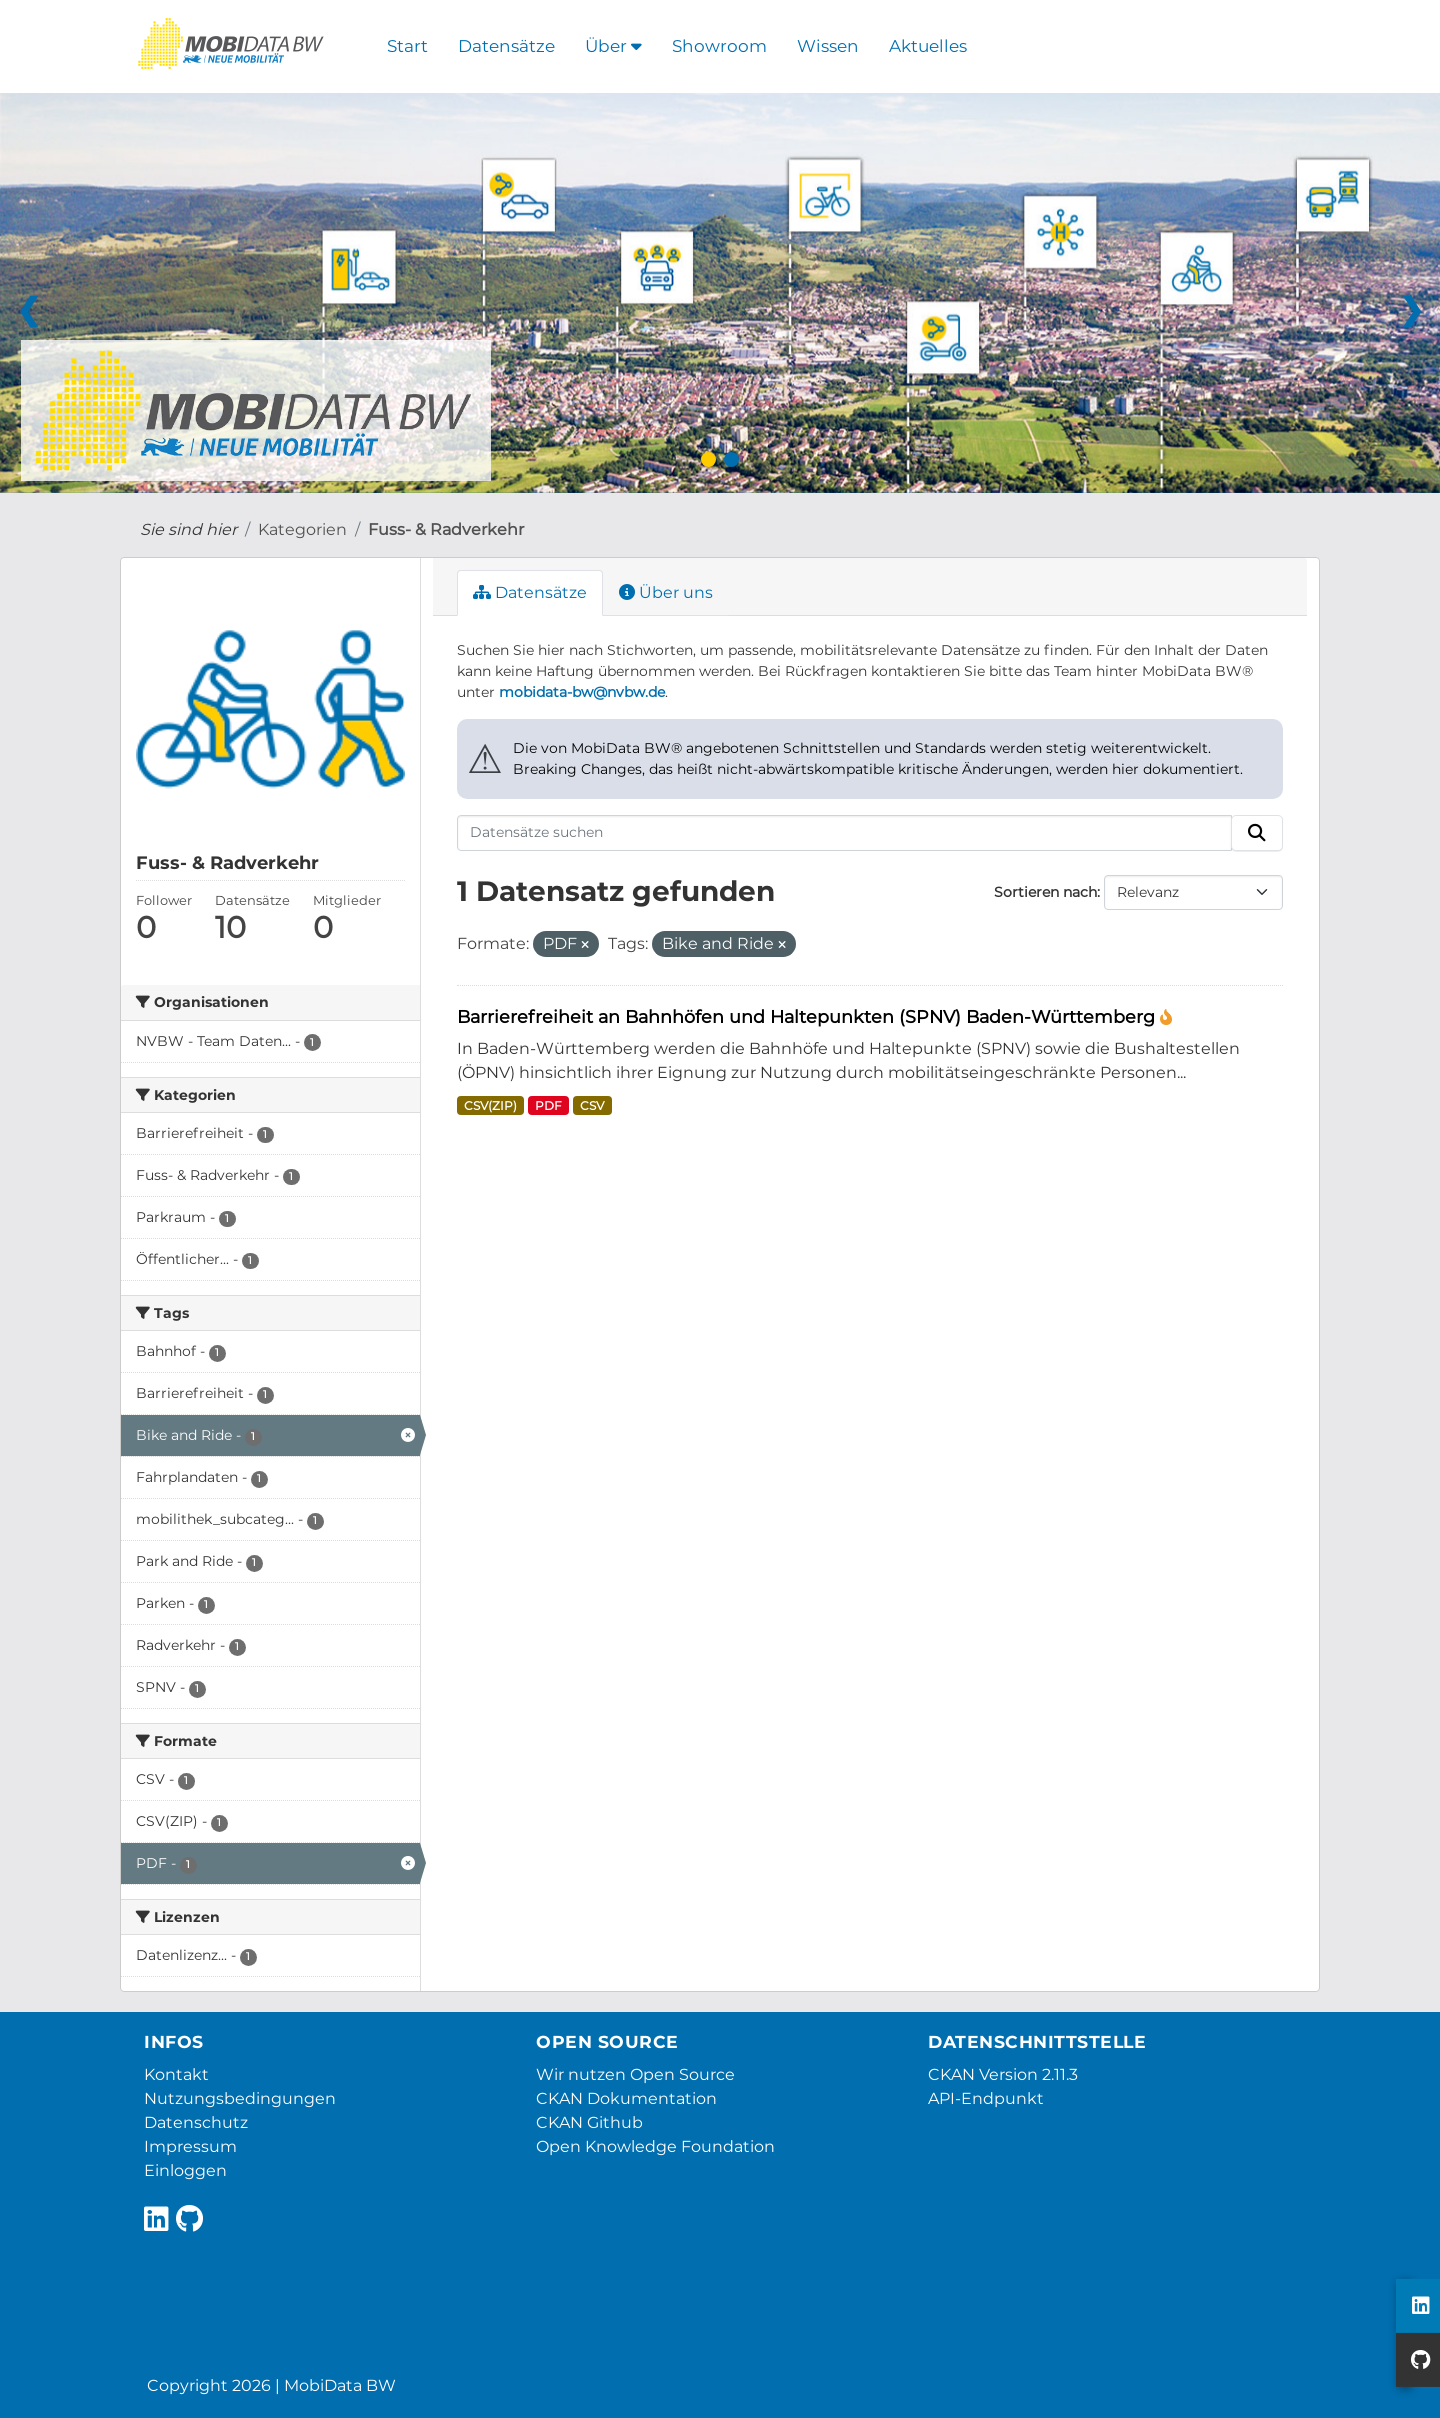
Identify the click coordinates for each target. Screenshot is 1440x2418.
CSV (592, 1105)
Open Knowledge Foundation (655, 2146)
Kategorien (302, 529)
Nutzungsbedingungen (240, 2098)
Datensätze (506, 46)
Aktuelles (928, 46)
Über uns (666, 592)
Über (613, 46)
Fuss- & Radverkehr (446, 529)
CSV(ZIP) (490, 1105)
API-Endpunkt (986, 2098)
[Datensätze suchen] (845, 833)
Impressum (190, 2146)
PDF (548, 1105)
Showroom (719, 46)
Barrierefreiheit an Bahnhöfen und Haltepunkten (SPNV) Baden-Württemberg (808, 1016)
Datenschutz (196, 2122)
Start (407, 46)
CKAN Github (589, 2122)
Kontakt (176, 2074)
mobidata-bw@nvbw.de (582, 692)
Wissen (828, 46)
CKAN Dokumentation (626, 2098)
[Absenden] (1257, 833)
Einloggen (185, 2170)
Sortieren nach (1045, 892)
